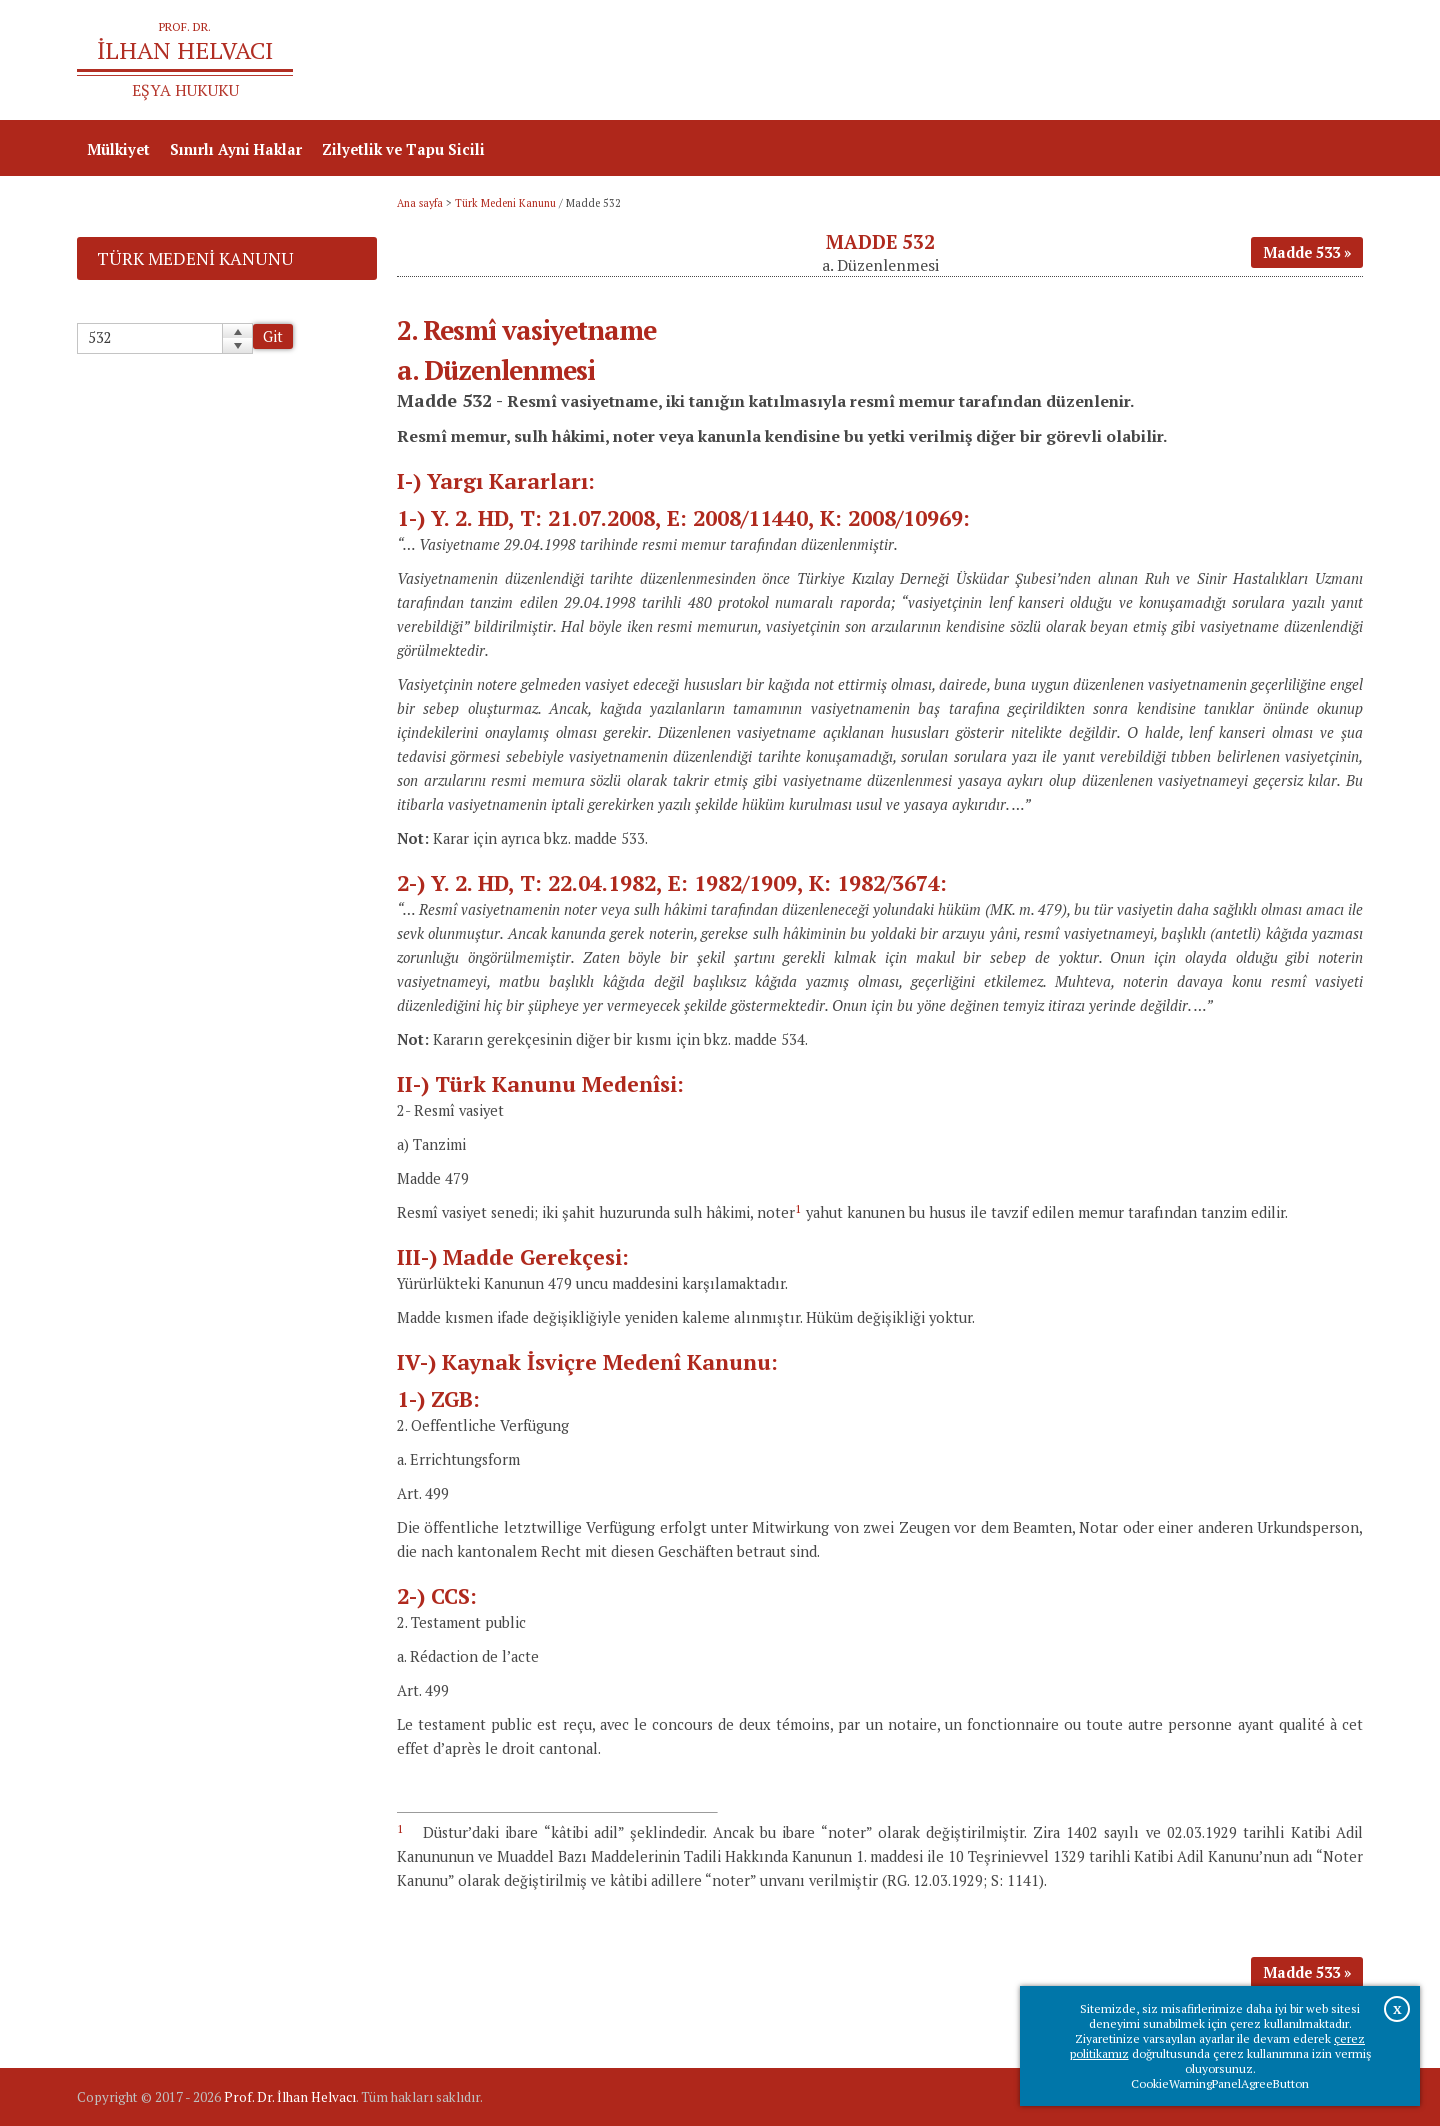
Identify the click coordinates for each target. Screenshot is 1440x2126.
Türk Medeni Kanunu (505, 203)
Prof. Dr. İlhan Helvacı (290, 2097)
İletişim (1325, 60)
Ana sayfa (1074, 60)
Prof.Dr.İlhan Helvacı (1204, 60)
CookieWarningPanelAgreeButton (1220, 2083)
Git (273, 336)
